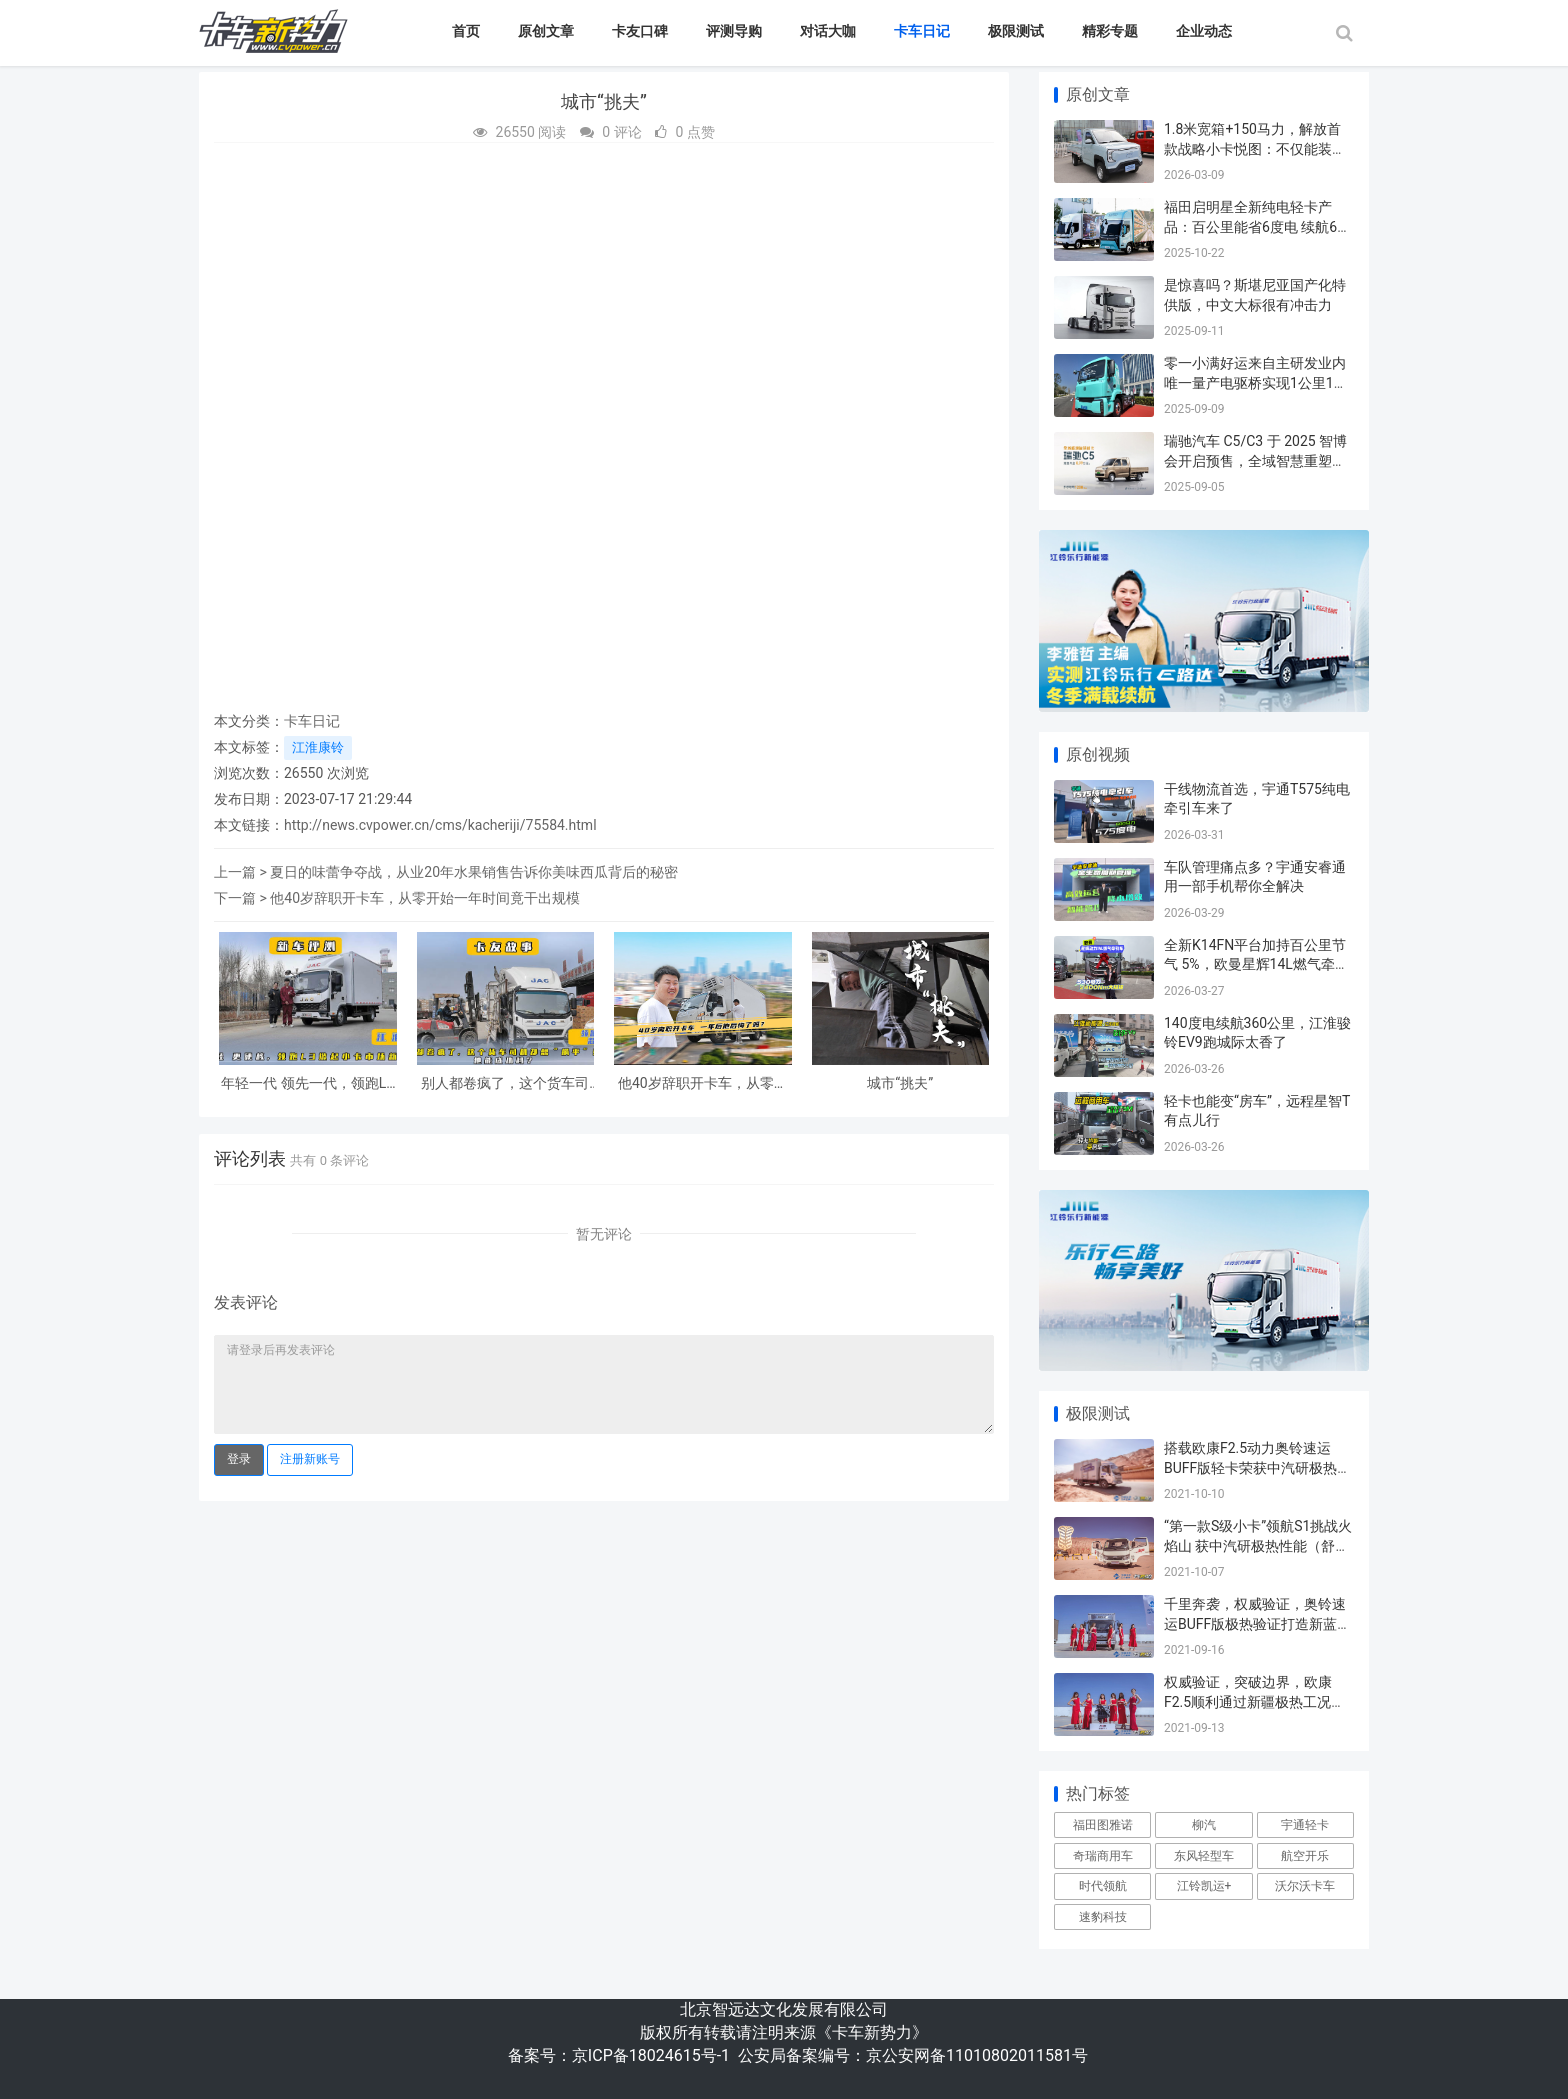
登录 (239, 1459)
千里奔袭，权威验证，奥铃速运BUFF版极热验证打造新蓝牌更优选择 (1257, 1623)
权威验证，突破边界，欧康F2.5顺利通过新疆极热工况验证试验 (1254, 1701)
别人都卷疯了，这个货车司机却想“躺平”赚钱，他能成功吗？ (505, 1084)
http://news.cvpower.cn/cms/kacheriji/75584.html (440, 825)
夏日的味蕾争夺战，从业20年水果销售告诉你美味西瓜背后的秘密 (474, 872)
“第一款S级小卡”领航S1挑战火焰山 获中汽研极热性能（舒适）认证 (1258, 1545)
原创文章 (546, 31)
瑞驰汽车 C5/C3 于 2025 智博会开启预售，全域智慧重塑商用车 (1255, 460)
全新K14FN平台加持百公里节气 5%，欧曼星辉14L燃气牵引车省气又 (1256, 964)
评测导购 (734, 31)
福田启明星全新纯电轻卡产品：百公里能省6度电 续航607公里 (1258, 226)
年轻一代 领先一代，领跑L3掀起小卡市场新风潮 (307, 1084)
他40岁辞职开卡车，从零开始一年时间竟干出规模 (425, 898)
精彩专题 (1110, 31)
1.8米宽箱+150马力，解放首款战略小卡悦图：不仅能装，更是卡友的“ (1255, 148)
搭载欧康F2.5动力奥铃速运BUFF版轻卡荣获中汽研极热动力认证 (1257, 1467)
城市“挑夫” (900, 1083)
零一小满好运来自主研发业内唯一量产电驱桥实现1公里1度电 (1256, 382)
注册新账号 (310, 1459)
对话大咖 (828, 31)
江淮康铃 (318, 747)
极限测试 (1016, 31)
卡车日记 (922, 31)
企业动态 (1204, 31)
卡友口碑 (640, 31)
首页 (466, 31)
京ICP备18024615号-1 (651, 2055)
